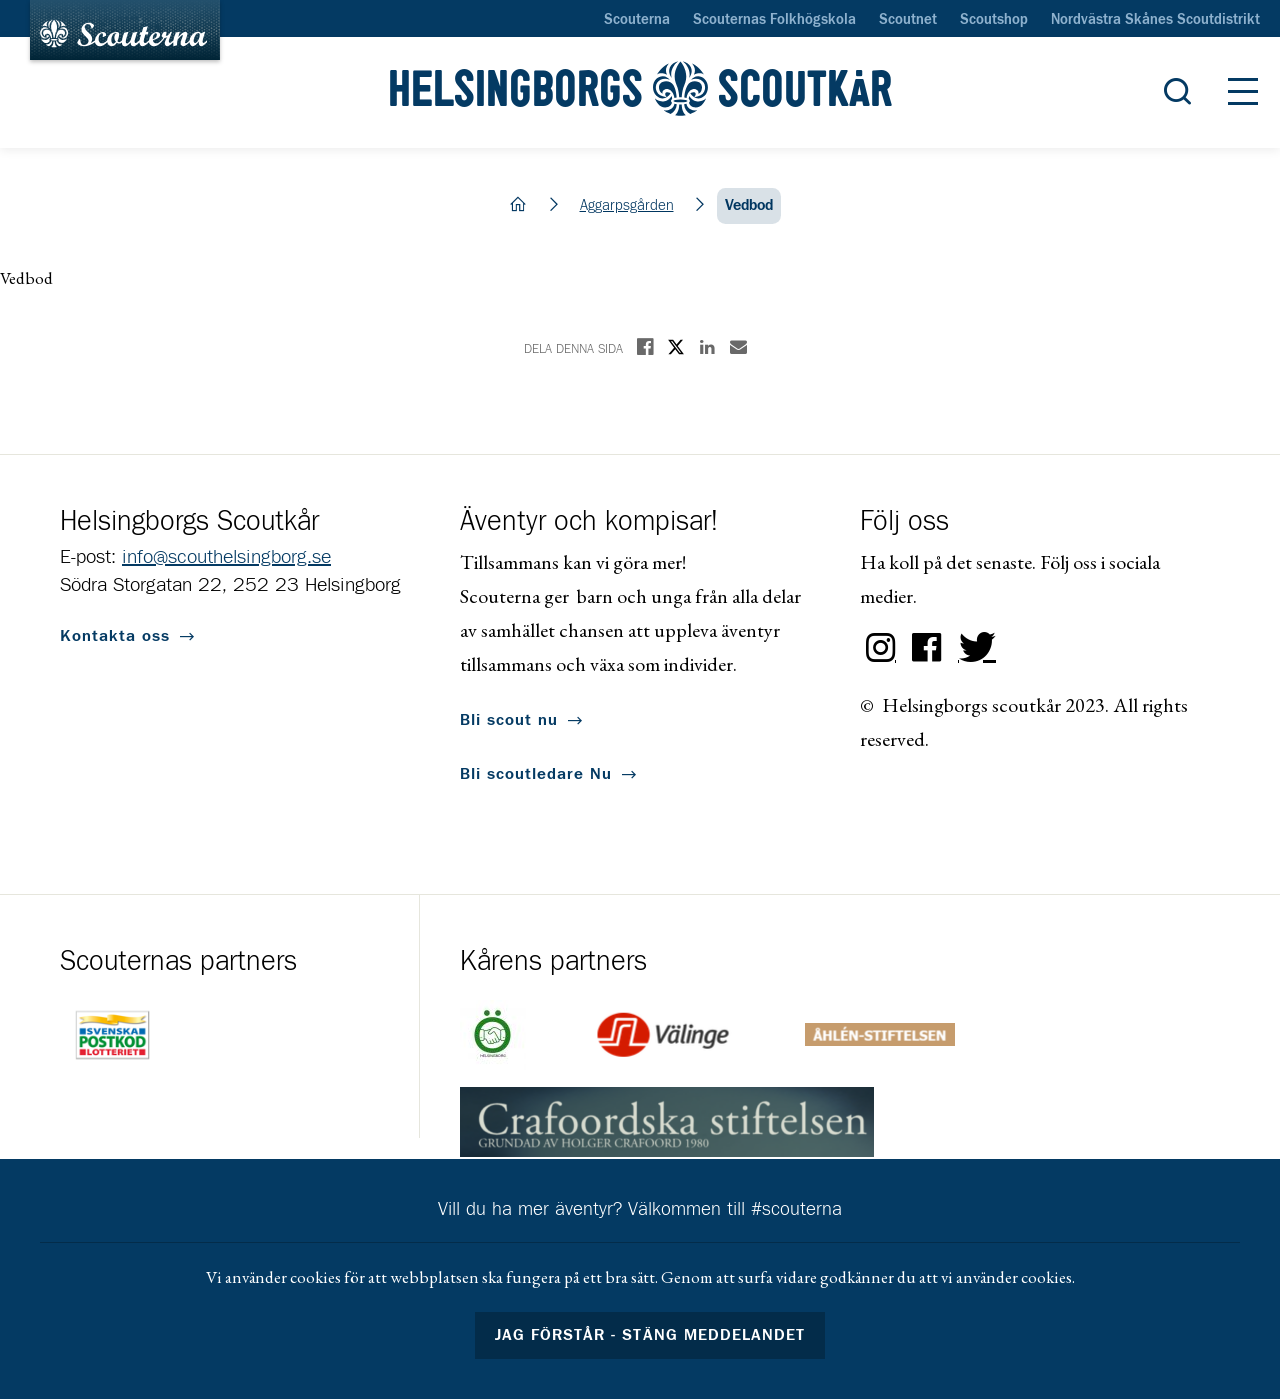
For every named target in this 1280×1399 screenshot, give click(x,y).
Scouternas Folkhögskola (774, 20)
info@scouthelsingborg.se (226, 557)
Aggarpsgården (627, 205)
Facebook (927, 648)
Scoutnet (908, 20)
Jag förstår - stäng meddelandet (650, 1335)
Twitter (973, 648)
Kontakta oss (115, 636)
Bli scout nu (509, 720)
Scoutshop (994, 20)
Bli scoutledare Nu (536, 774)
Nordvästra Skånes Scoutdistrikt (1155, 20)
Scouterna (637, 20)
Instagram (881, 648)
